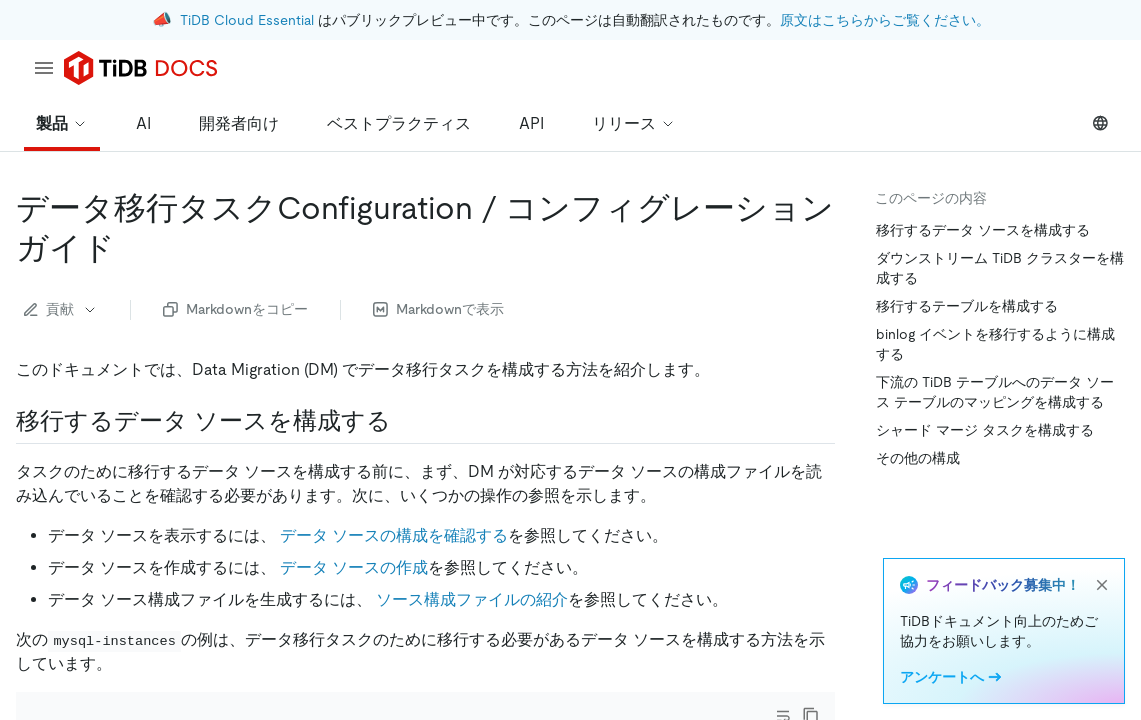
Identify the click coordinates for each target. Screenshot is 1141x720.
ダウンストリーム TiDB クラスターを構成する (1000, 268)
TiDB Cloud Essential (247, 20)
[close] (1102, 585)
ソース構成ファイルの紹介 (472, 599)
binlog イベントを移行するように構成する (995, 344)
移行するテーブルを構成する (967, 306)
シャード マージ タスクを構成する (985, 430)
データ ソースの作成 (354, 567)
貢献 (61, 309)
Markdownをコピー (235, 309)
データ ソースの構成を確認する (394, 535)
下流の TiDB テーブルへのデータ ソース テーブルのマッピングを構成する (995, 392)
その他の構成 (918, 458)
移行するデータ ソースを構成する (983, 230)
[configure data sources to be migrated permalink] (407, 421)
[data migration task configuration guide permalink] (131, 248)
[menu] (44, 68)
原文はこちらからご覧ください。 (885, 20)
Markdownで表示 (438, 309)
